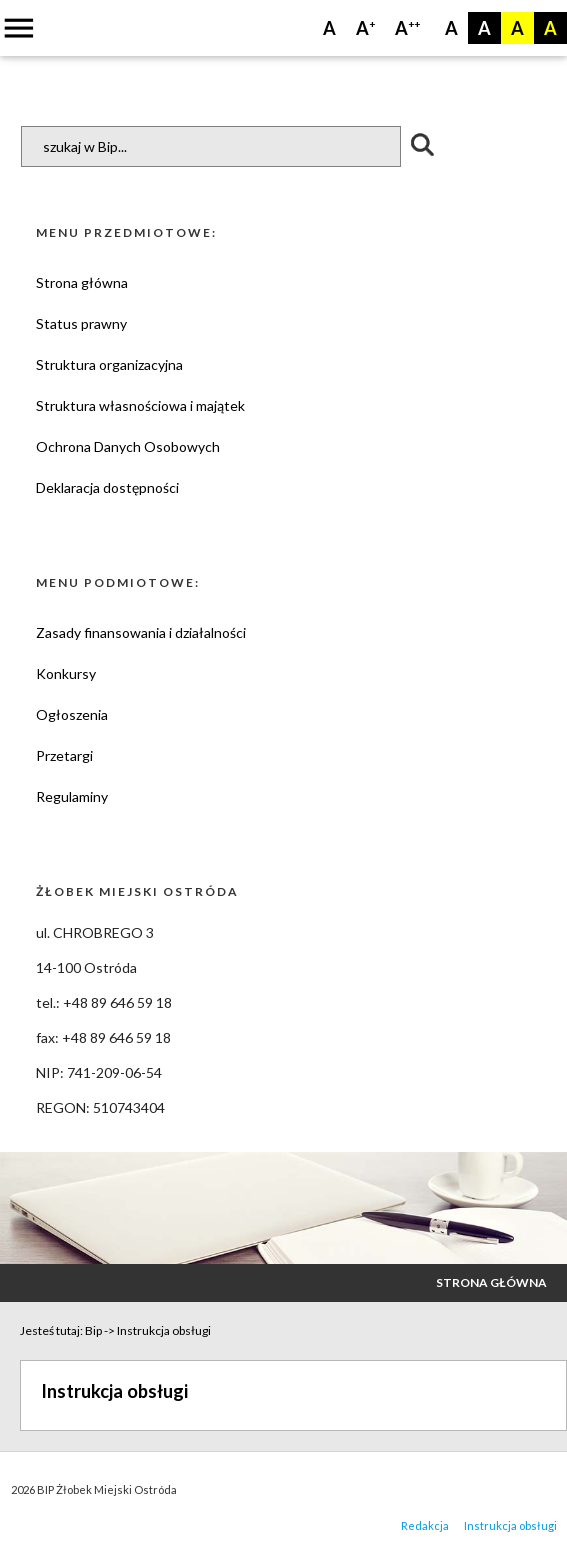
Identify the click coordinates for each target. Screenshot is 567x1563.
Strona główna (82, 282)
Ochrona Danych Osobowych (128, 446)
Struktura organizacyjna (109, 364)
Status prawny (81, 323)
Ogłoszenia (72, 714)
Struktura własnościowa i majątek (140, 405)
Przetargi (64, 755)
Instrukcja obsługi (164, 1330)
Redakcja (425, 1525)
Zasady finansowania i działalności (141, 632)
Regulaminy (72, 796)
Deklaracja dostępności (107, 487)
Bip (93, 1330)
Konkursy (66, 673)
